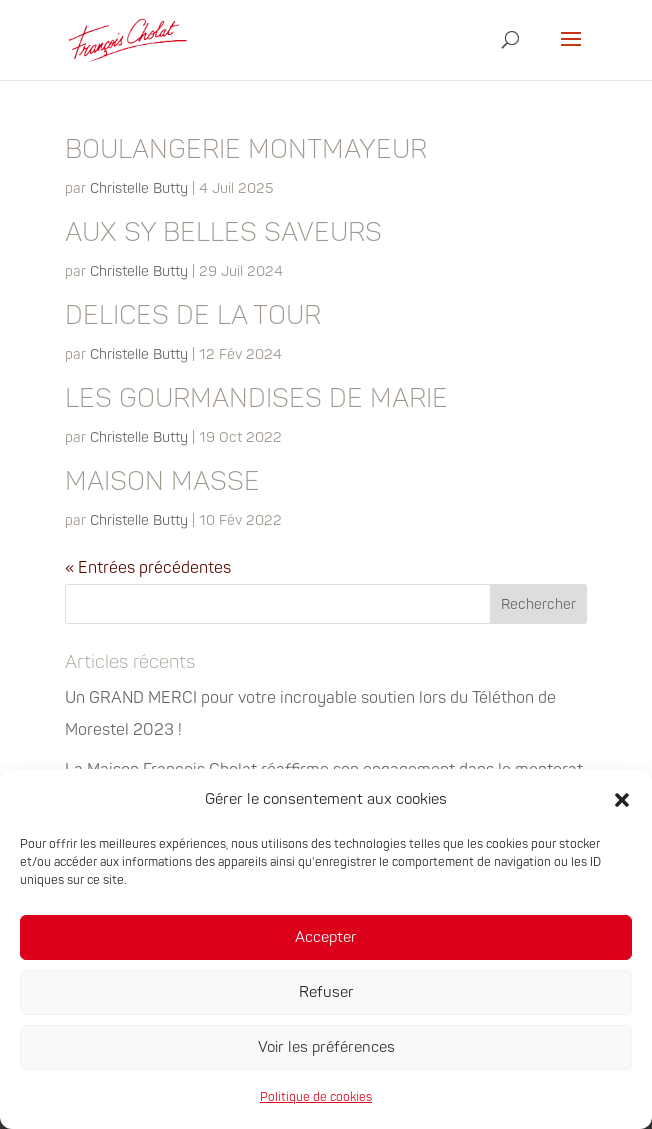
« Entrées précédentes (148, 568)
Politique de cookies (316, 1097)
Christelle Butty (139, 188)
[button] (622, 800)
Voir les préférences (326, 1047)
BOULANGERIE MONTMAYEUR (246, 150)
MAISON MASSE (162, 482)
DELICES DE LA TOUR (193, 316)
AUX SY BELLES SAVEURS (223, 233)
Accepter (326, 937)
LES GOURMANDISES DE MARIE (256, 399)
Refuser (326, 992)
